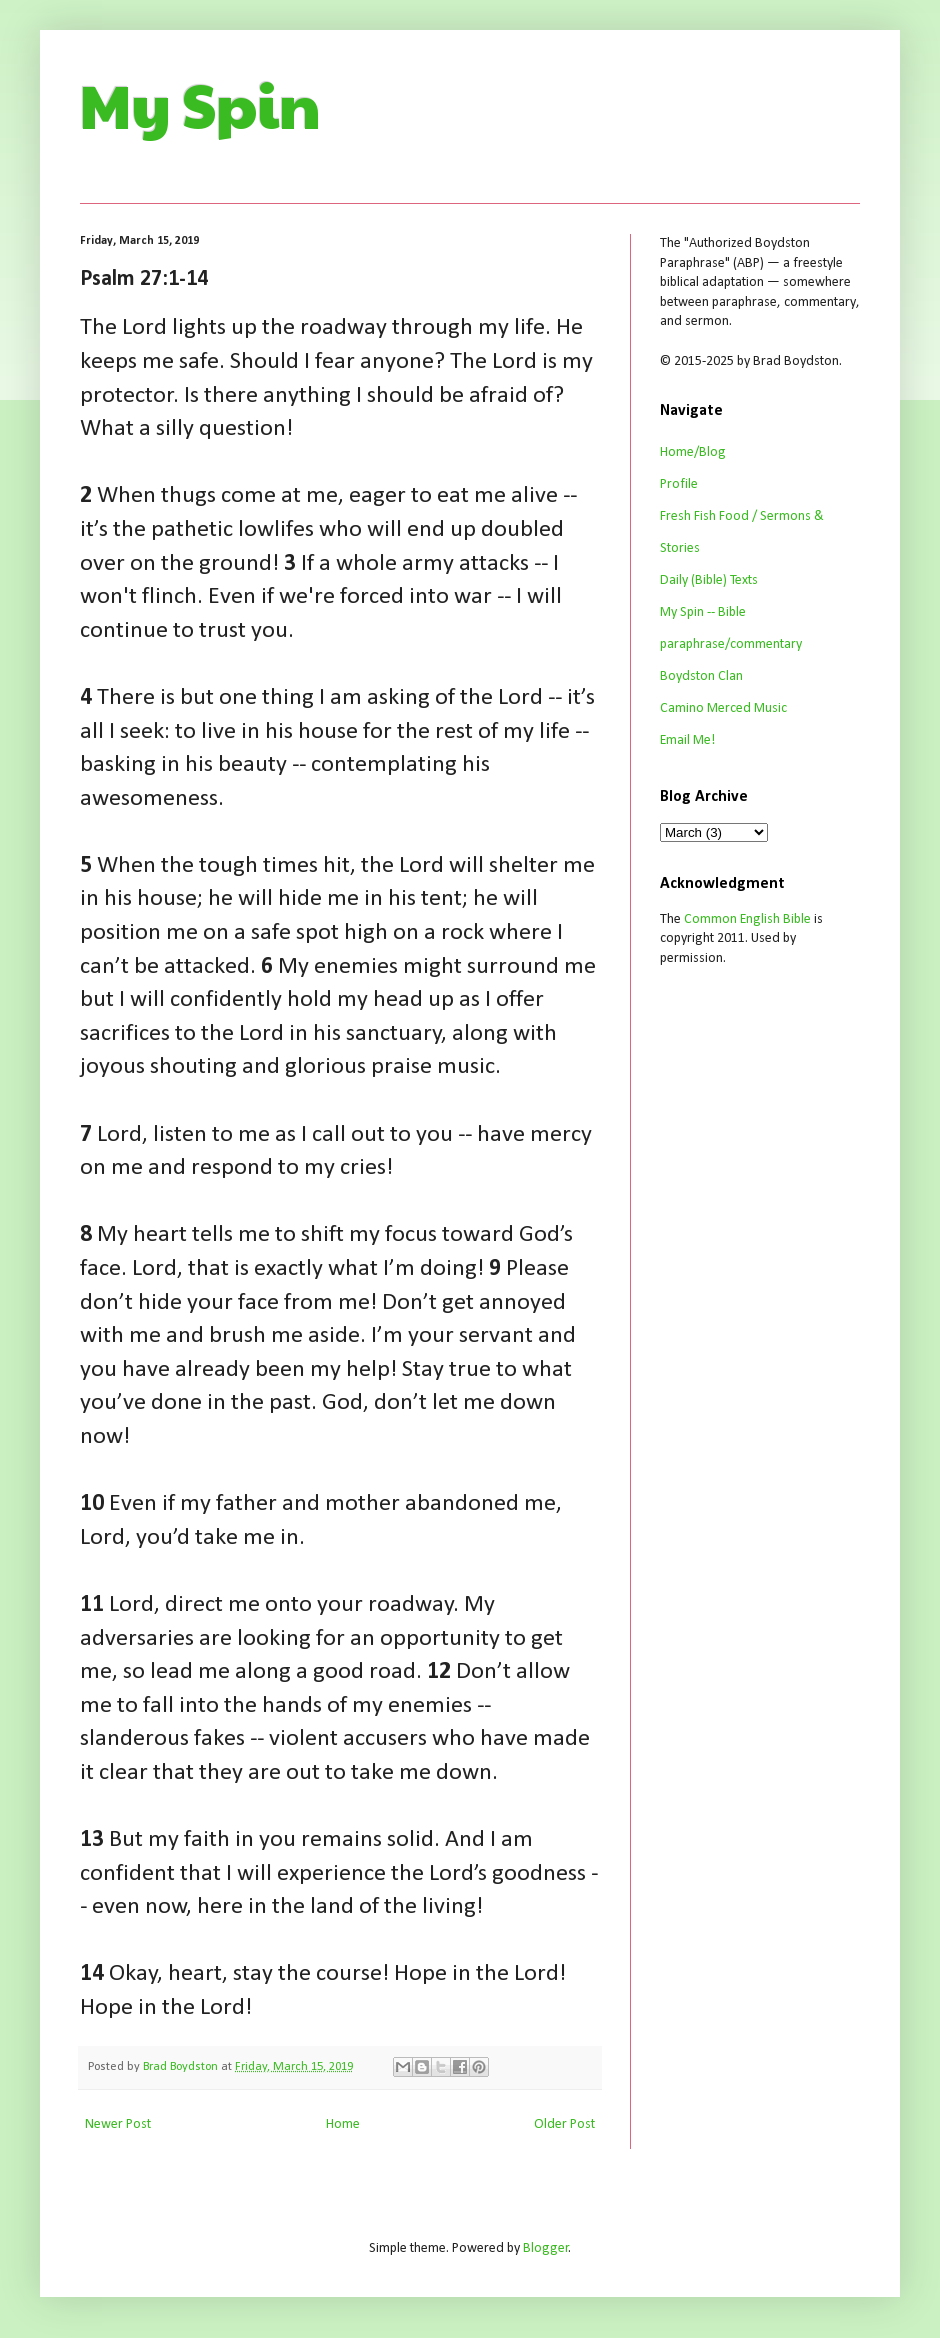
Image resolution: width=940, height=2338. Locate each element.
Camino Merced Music (723, 708)
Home (343, 2124)
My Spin (200, 104)
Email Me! (687, 740)
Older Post (564, 2124)
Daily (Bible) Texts (709, 580)
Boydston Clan (701, 676)
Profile (679, 484)
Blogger (546, 2248)
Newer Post (118, 2124)
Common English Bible (747, 919)
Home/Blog (693, 452)
